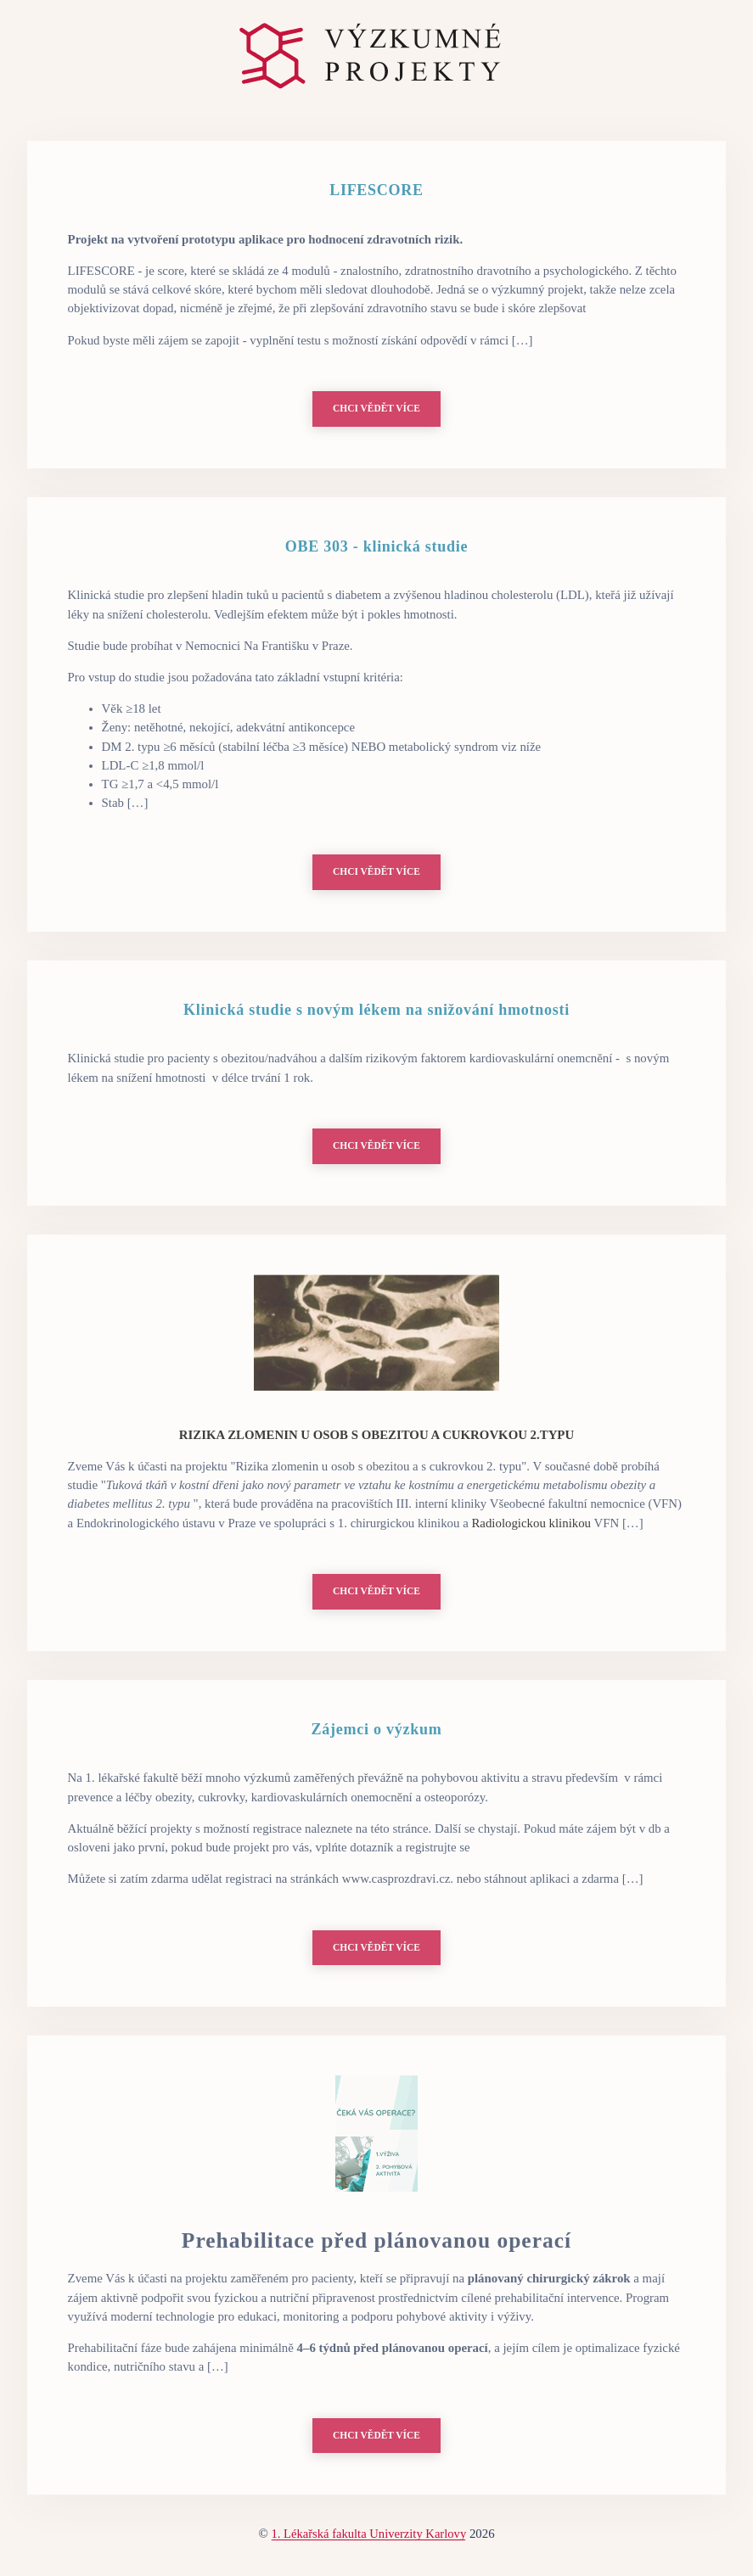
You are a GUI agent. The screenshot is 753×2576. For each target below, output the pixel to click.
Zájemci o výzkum (377, 1731)
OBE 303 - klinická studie (376, 547)
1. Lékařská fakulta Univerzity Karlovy (368, 2538)
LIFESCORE (376, 190)
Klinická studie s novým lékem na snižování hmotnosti (376, 1010)
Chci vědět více (376, 408)
